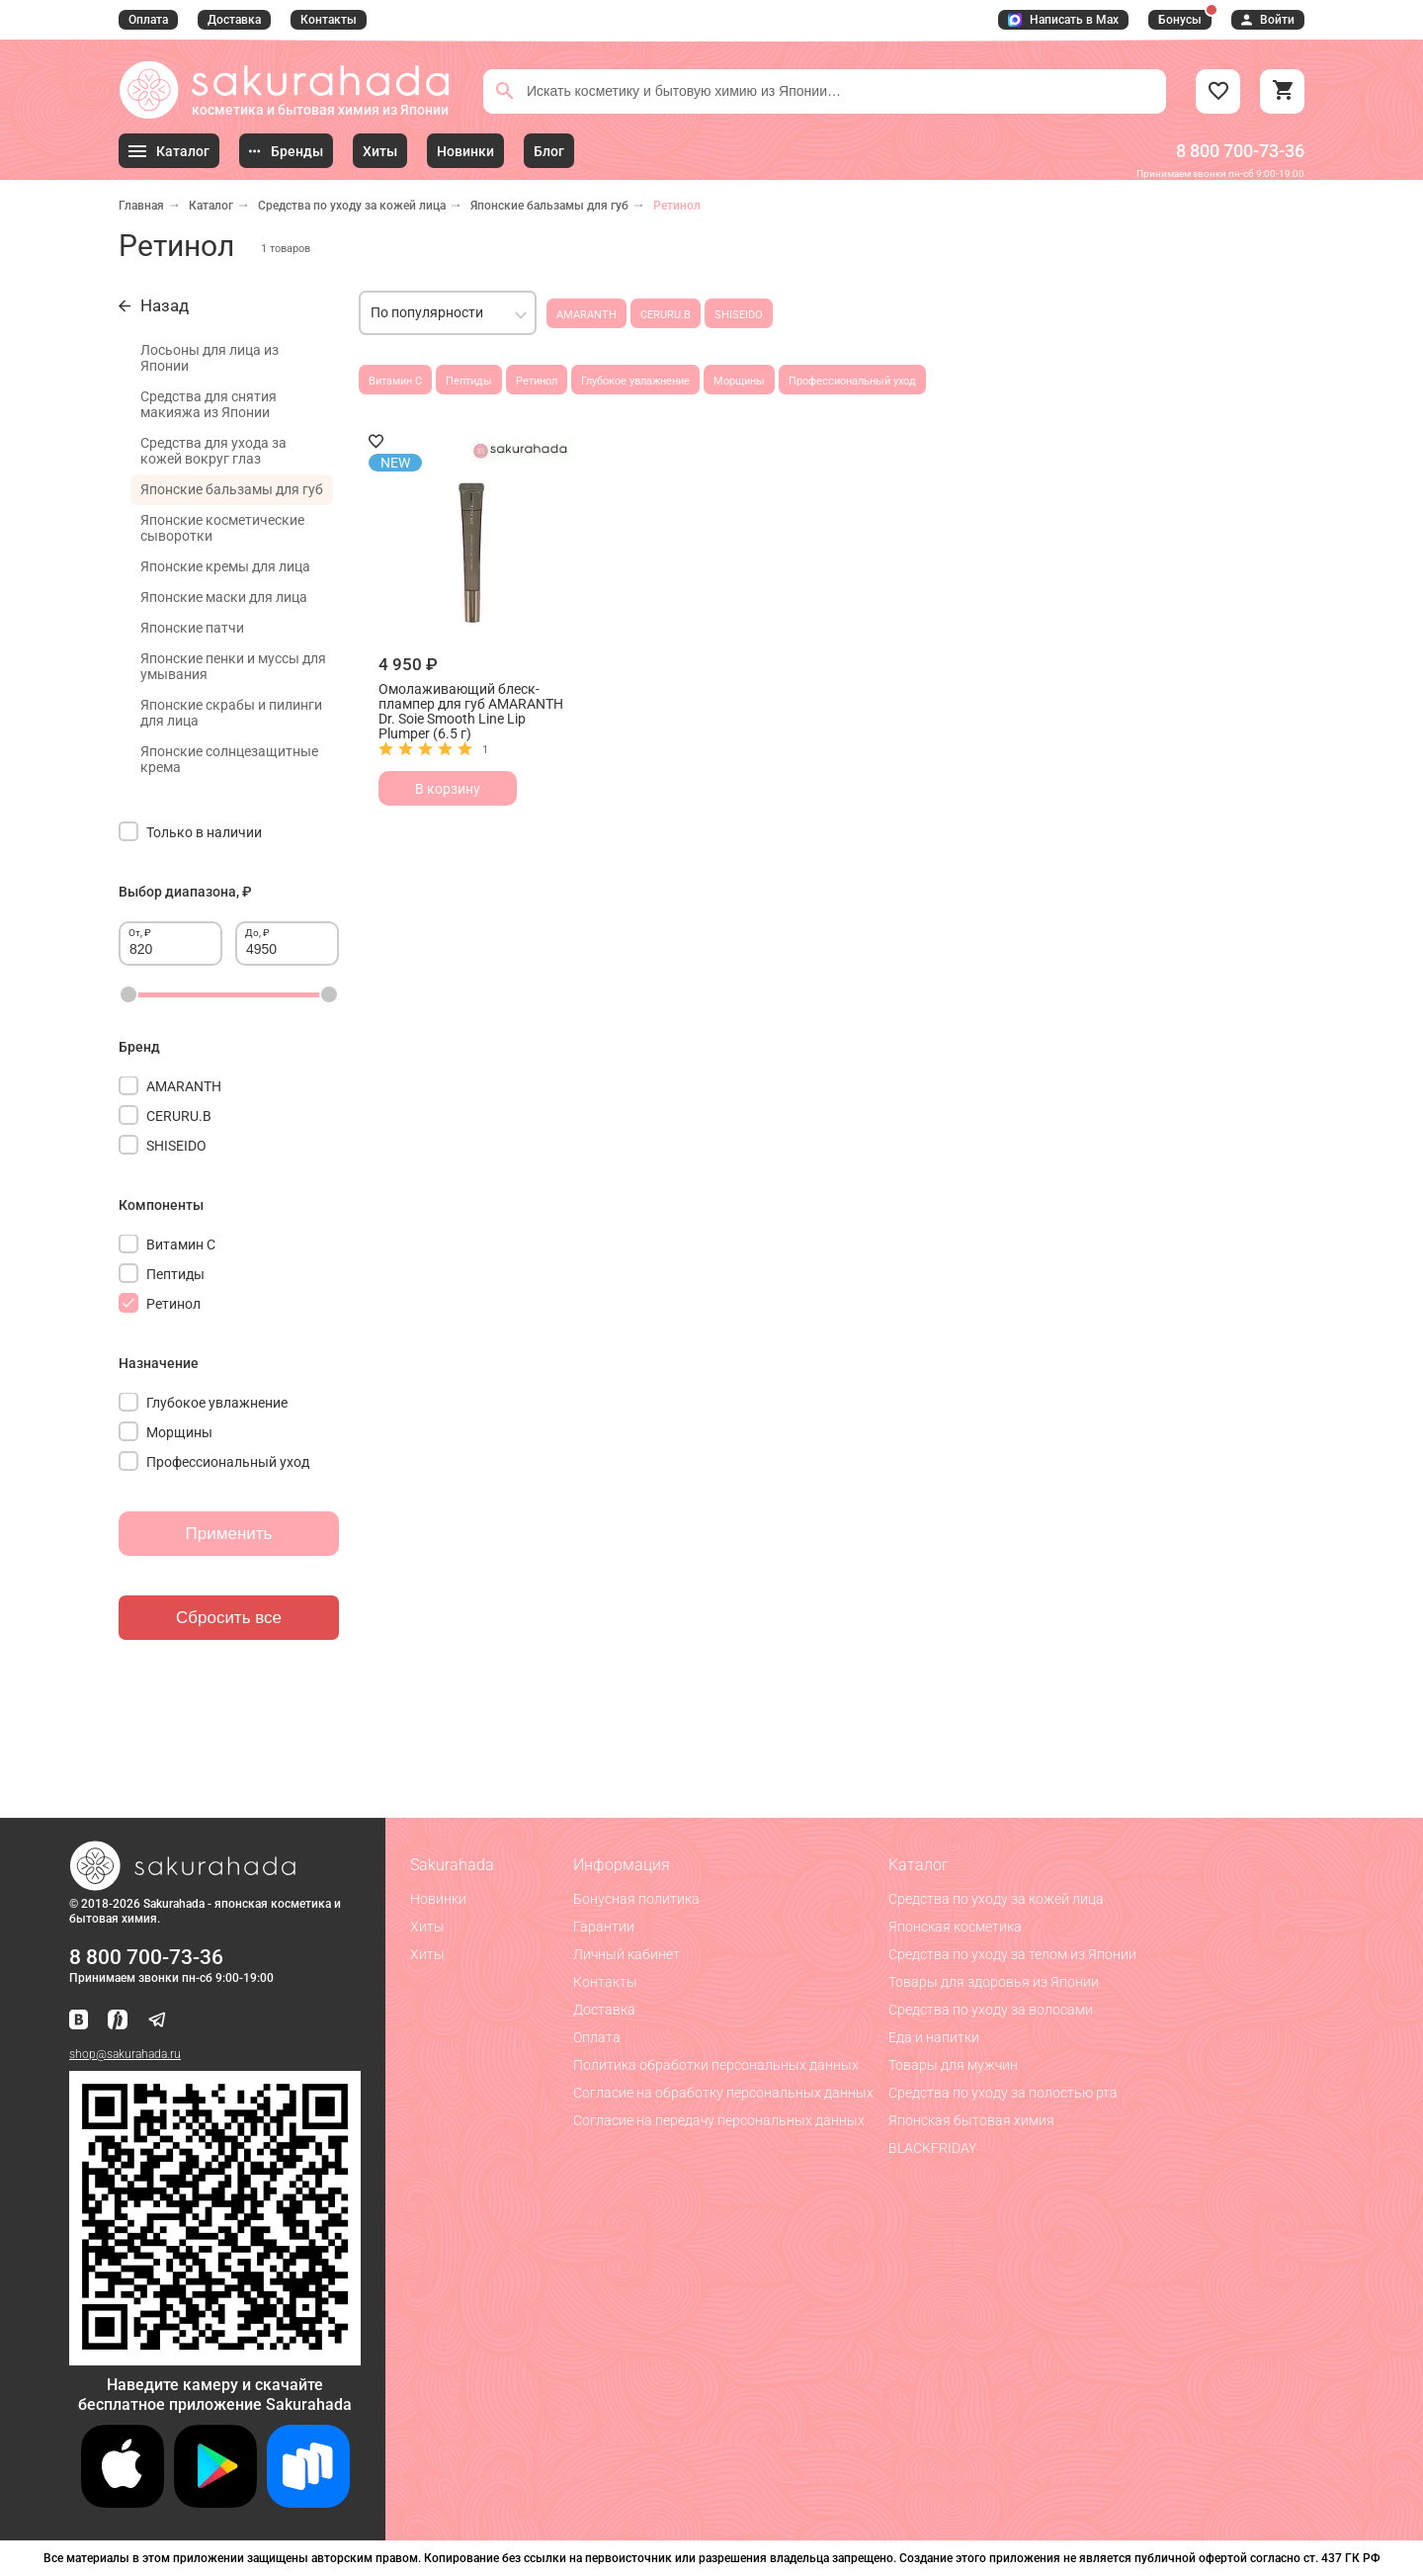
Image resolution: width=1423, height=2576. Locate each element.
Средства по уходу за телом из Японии (1012, 1954)
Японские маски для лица (223, 597)
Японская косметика (955, 1926)
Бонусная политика (636, 1899)
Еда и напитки (933, 2037)
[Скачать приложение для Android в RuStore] (215, 2357)
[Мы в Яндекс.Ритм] (117, 2021)
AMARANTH (586, 314)
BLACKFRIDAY (932, 2148)
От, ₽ (139, 932)
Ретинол (536, 381)
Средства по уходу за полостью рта (1003, 2093)
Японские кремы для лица (225, 566)
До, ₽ (257, 932)
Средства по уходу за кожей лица (352, 206)
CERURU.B (665, 314)
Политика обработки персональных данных (716, 2065)
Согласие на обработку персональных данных (723, 2093)
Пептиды (469, 381)
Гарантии (603, 1926)
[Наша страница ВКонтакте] (78, 2021)
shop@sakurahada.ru (125, 2054)
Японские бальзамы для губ (549, 206)
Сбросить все (229, 1617)
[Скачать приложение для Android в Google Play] (215, 2502)
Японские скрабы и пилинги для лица (231, 713)
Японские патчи (192, 628)
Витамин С (395, 381)
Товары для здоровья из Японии (993, 1982)
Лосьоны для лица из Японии (209, 358)
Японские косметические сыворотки (222, 528)
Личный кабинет (626, 1954)
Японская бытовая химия (971, 2120)
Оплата (148, 20)
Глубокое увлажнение (635, 381)
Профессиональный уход (852, 381)
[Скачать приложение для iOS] (122, 2502)
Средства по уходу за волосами (990, 2010)
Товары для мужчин (953, 2065)
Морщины (739, 381)
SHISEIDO (738, 314)
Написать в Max (1063, 20)
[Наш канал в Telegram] (157, 2021)
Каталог (211, 206)
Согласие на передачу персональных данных (719, 2120)
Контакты (328, 20)
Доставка (234, 20)
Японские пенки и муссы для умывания (233, 666)
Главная (141, 206)
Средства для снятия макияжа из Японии (208, 404)
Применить (229, 1533)
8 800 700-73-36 (1240, 150)
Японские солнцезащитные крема (229, 759)
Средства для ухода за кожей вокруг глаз (213, 451)
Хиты (427, 1926)
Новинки (438, 1899)
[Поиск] (505, 91)
